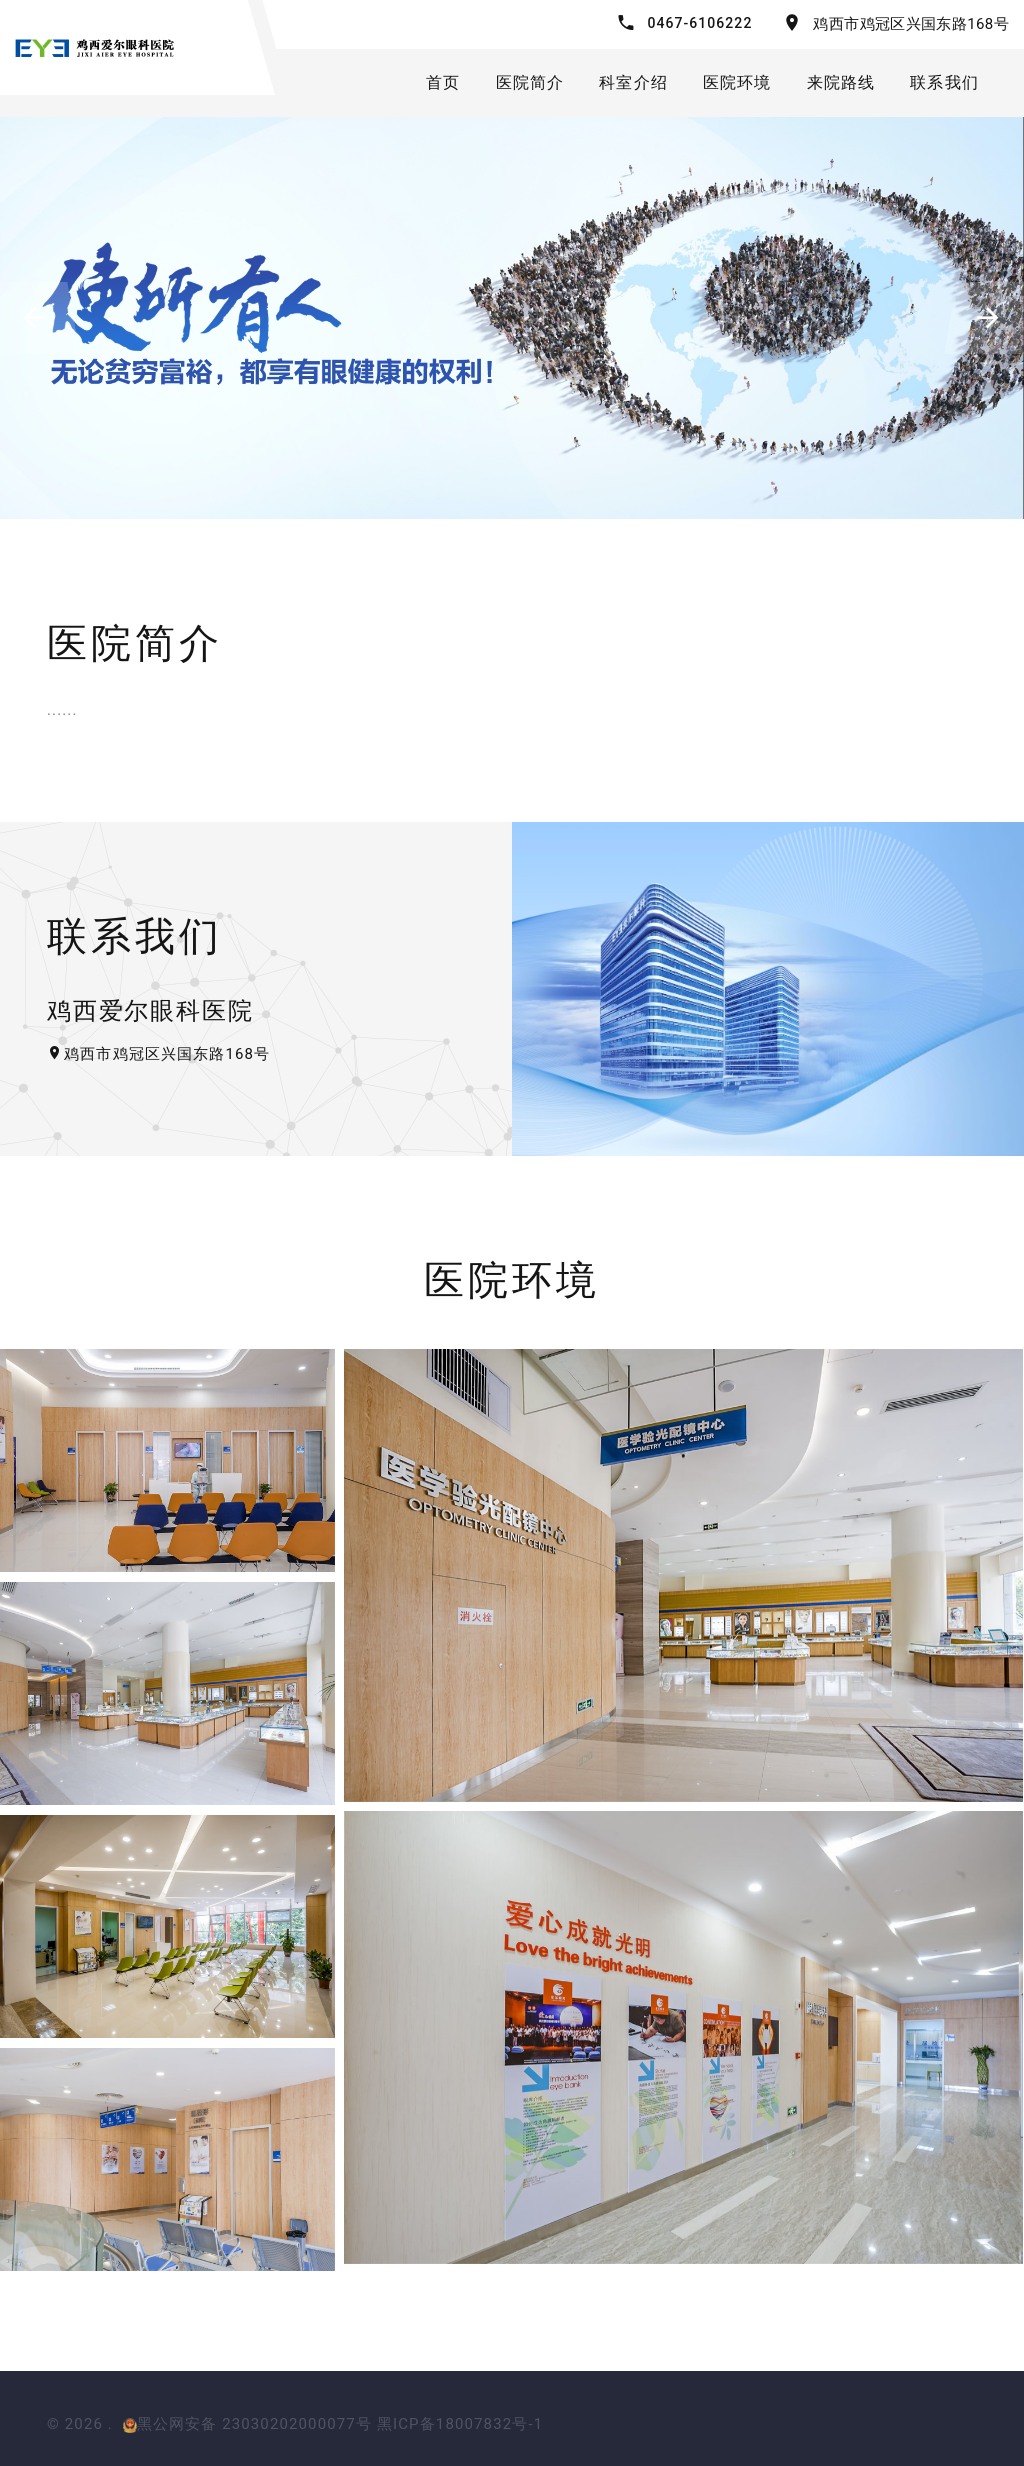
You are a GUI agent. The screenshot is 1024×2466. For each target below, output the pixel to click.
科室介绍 (633, 82)
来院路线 (841, 82)
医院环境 (737, 82)
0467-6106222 (700, 23)
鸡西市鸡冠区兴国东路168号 (911, 24)
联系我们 (944, 82)
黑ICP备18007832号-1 (460, 2424)
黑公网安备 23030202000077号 (247, 2424)
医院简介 (530, 82)
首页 (443, 82)
